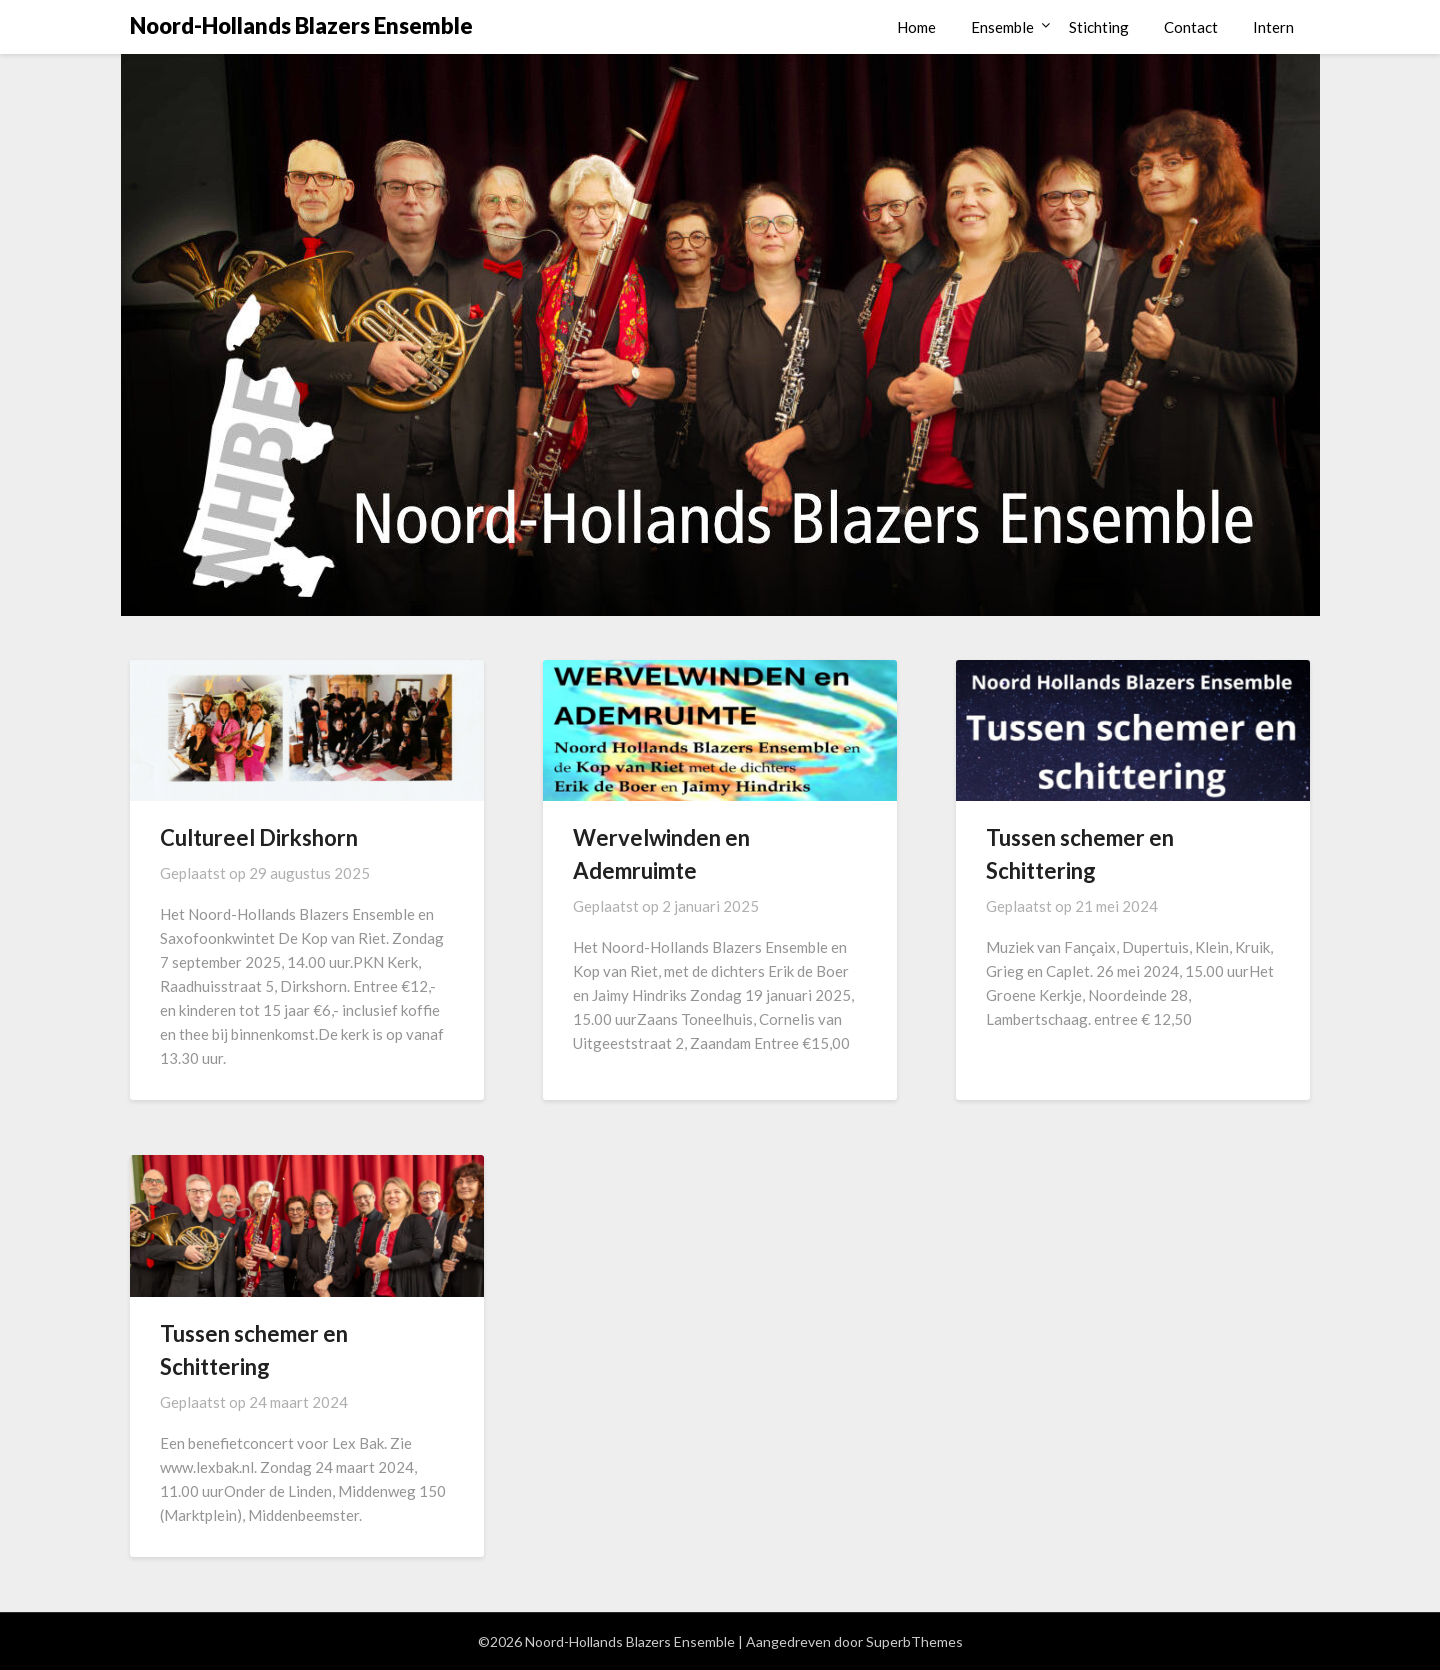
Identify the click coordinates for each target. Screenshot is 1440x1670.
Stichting (1099, 27)
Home (916, 27)
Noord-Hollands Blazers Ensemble (301, 25)
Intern (1273, 27)
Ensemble (1002, 27)
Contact (1191, 27)
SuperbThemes (914, 1641)
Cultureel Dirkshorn (259, 837)
